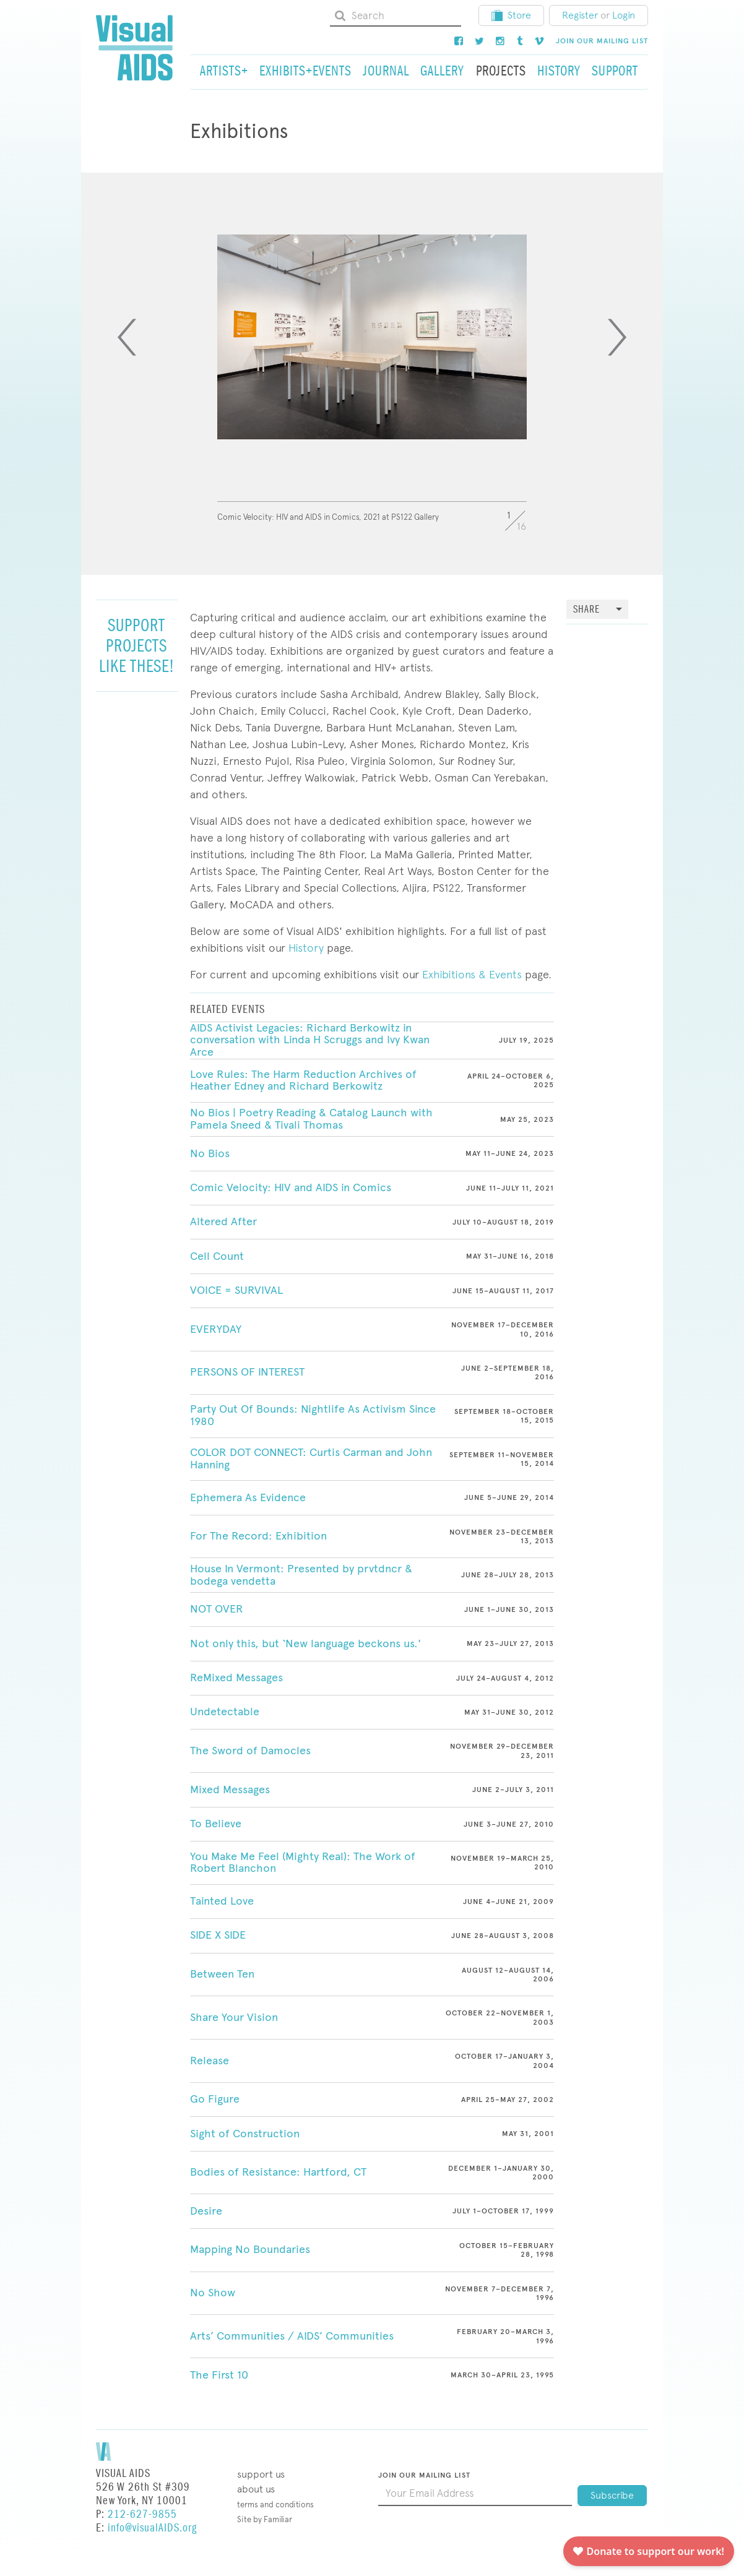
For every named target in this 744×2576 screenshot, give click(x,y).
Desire (206, 2211)
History (306, 947)
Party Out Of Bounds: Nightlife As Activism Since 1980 (313, 1415)
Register (580, 15)
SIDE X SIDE (218, 1935)
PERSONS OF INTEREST (247, 1372)
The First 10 (219, 2375)
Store (511, 15)
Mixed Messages (230, 1789)
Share (586, 610)
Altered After (223, 1221)
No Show (212, 2292)
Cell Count (217, 1256)
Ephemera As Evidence (248, 1497)
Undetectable (224, 1711)
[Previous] (127, 337)
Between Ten (222, 1974)
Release (209, 2060)
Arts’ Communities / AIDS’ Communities (292, 2336)
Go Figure (215, 2099)
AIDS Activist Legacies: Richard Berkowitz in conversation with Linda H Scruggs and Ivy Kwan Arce (310, 1040)
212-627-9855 (142, 2514)
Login (623, 15)
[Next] (617, 337)
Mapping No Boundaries (250, 2249)
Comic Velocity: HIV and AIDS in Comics (290, 1187)
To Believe (215, 1823)
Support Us (261, 2474)
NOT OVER (216, 1609)
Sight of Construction (245, 2133)
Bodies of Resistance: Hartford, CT (278, 2172)
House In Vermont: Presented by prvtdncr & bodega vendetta (301, 1575)
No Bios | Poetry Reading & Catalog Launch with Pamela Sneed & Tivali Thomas (311, 1119)
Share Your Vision (234, 2017)
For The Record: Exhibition (258, 1536)
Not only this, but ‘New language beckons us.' (305, 1643)
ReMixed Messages (236, 1677)
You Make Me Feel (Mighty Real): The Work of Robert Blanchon (302, 1863)
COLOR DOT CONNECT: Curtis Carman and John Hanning (311, 1458)
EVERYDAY (215, 1329)
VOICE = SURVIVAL (236, 1290)
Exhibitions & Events (470, 974)
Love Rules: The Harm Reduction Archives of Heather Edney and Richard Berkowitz (303, 1080)
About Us (256, 2489)
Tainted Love (222, 1901)
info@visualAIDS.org (152, 2528)
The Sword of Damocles (250, 1750)
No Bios (210, 1153)
